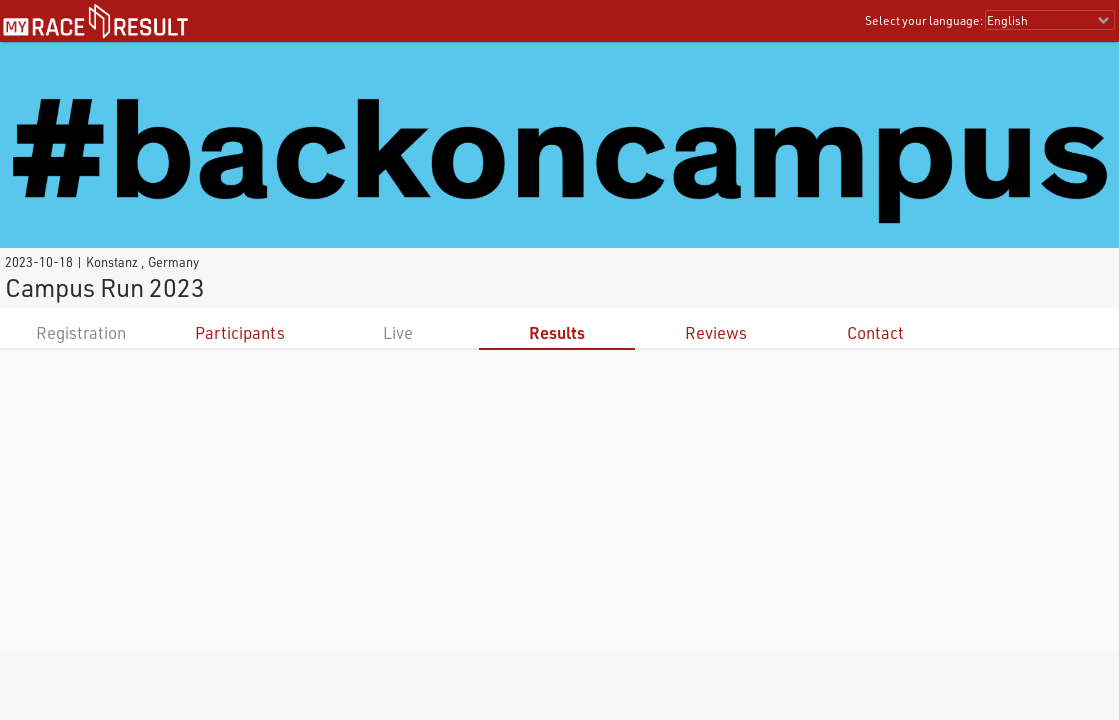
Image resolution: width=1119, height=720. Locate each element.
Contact (875, 332)
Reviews (716, 332)
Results (557, 332)
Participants (240, 332)
